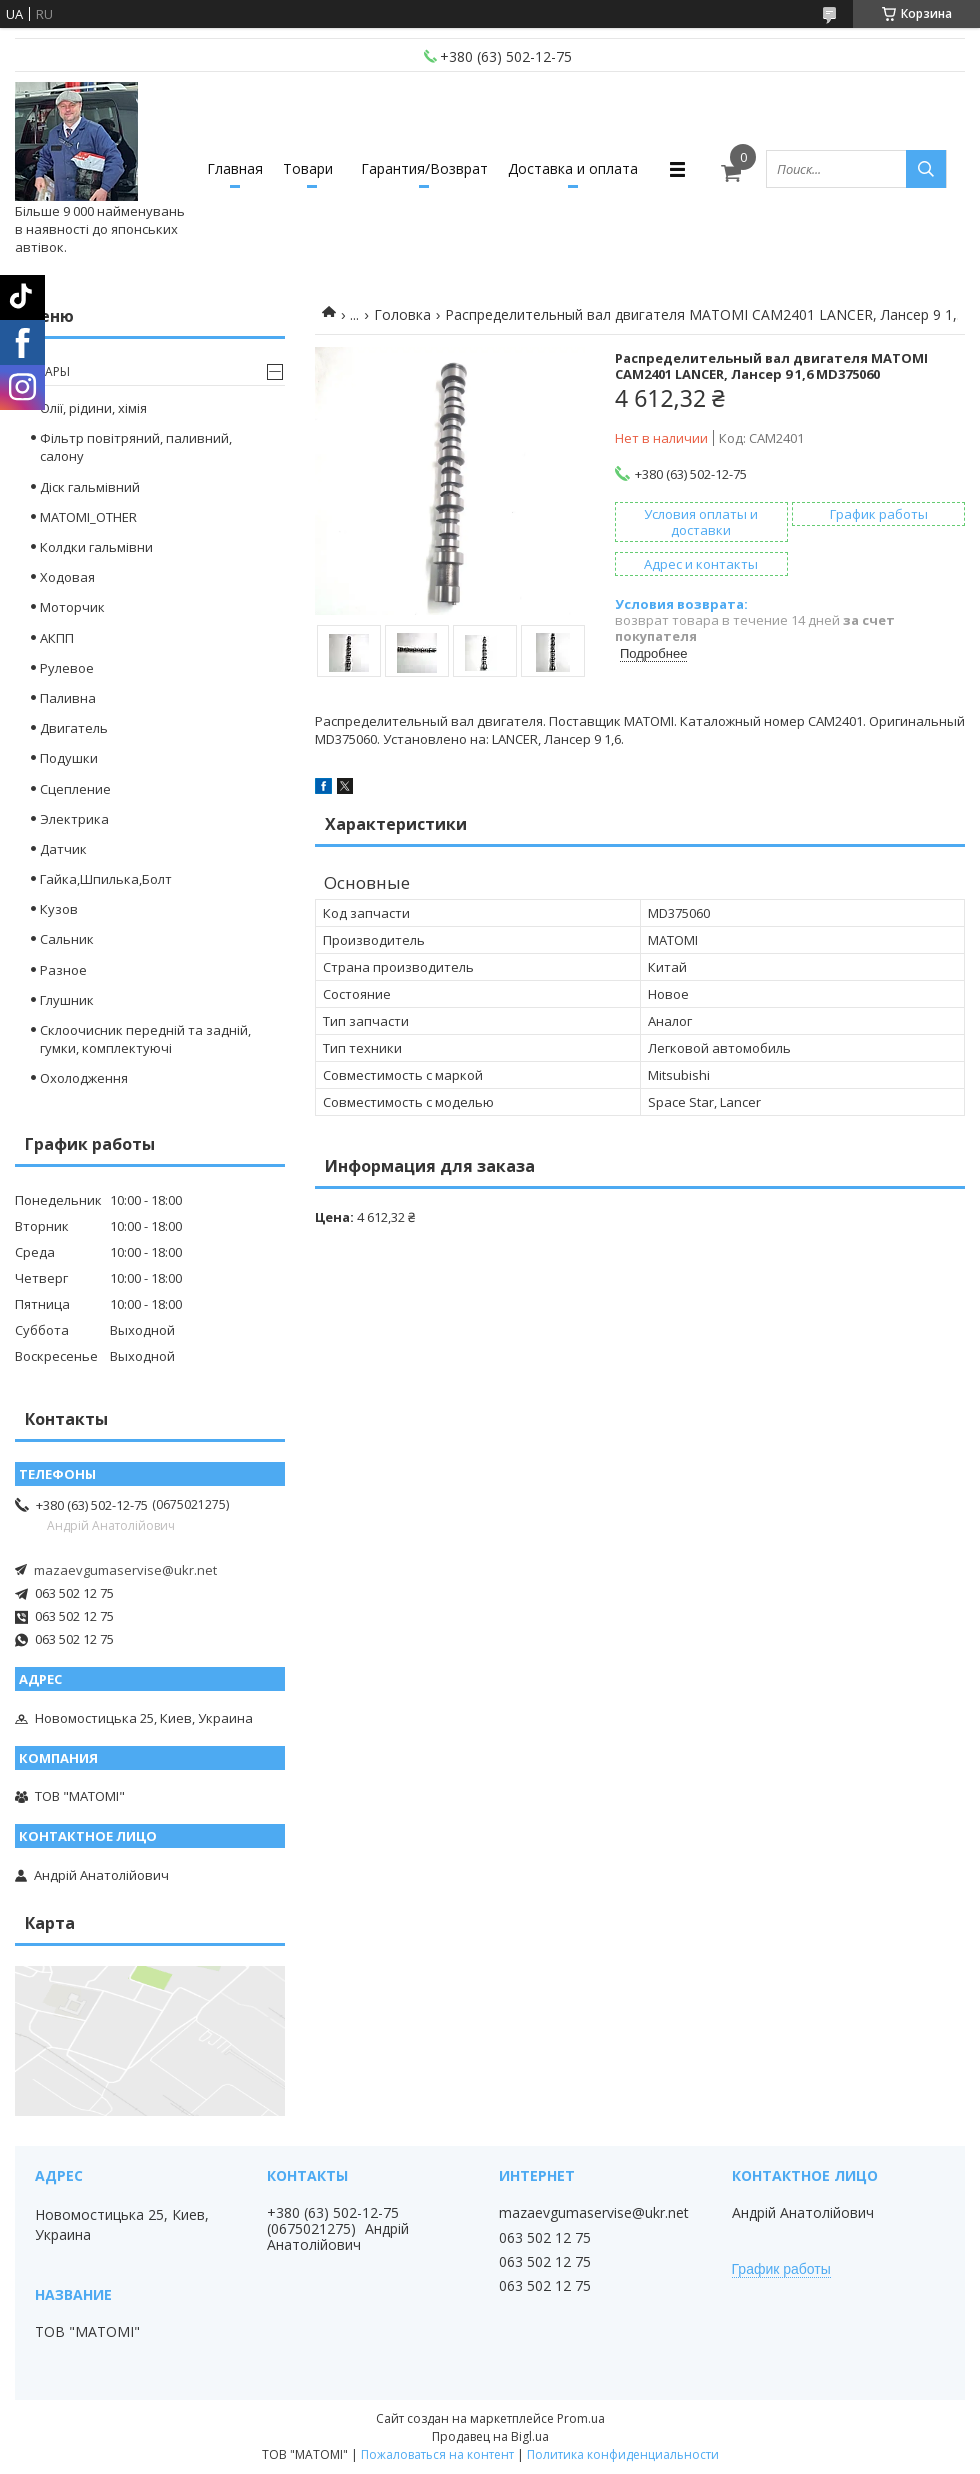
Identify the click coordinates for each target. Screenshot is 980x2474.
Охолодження (84, 1078)
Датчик (63, 849)
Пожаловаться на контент (437, 2454)
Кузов (59, 909)
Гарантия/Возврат (424, 168)
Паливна (68, 698)
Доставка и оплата (573, 168)
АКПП (57, 638)
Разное (63, 970)
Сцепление (75, 789)
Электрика (74, 819)
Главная (235, 168)
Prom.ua (581, 2418)
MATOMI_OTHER (88, 517)
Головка (402, 314)
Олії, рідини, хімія (93, 408)
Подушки (69, 758)
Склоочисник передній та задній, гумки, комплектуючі (145, 1039)
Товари (308, 168)
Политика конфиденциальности (623, 2454)
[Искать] (926, 169)
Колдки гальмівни (96, 547)
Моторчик (72, 607)
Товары (45, 371)
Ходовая (67, 577)
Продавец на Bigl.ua (490, 2436)
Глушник (67, 1000)
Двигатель (74, 728)
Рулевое (67, 668)
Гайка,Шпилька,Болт (106, 879)
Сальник (67, 939)
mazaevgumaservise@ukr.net (125, 1570)
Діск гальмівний (90, 487)
